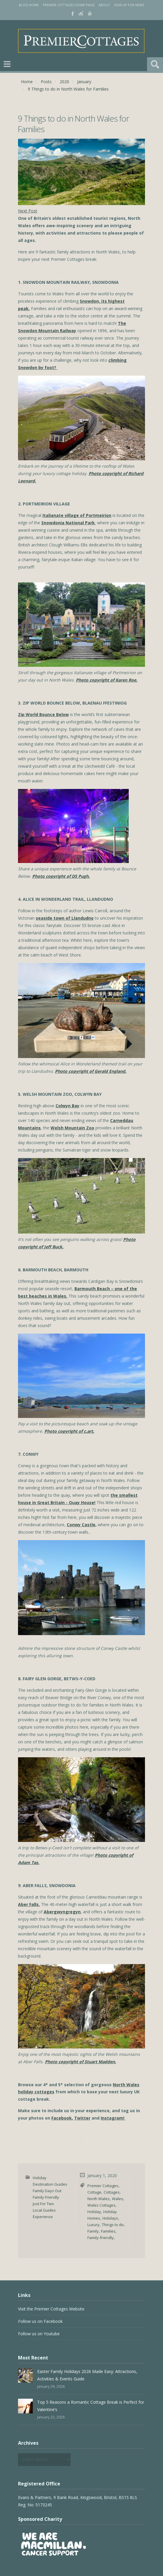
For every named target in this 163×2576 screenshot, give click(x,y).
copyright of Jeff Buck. (40, 1246)
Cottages (112, 2192)
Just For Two (43, 2203)
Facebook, (62, 2118)
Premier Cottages (102, 2185)
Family (93, 2231)
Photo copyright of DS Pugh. (61, 876)
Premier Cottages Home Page (68, 5)
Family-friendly (100, 2237)
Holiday (39, 2177)
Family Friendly (46, 2197)
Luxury (93, 2224)
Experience (43, 2216)
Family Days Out (47, 2190)
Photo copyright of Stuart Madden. (80, 2061)
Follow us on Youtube (39, 2333)
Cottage (94, 2192)
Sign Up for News (129, 5)
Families (108, 2231)
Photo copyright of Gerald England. (90, 1071)
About (104, 5)
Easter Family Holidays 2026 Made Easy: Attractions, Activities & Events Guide (87, 2375)
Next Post (27, 211)
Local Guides (44, 2210)
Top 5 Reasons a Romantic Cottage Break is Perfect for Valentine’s (90, 2405)
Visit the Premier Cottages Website (51, 2309)
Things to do (113, 2224)
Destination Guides (50, 2184)
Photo (129, 1239)
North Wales (98, 2198)
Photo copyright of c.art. (69, 1431)
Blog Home (29, 5)
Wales (117, 2198)
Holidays (110, 2218)
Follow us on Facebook (40, 2321)
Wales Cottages (101, 2205)
